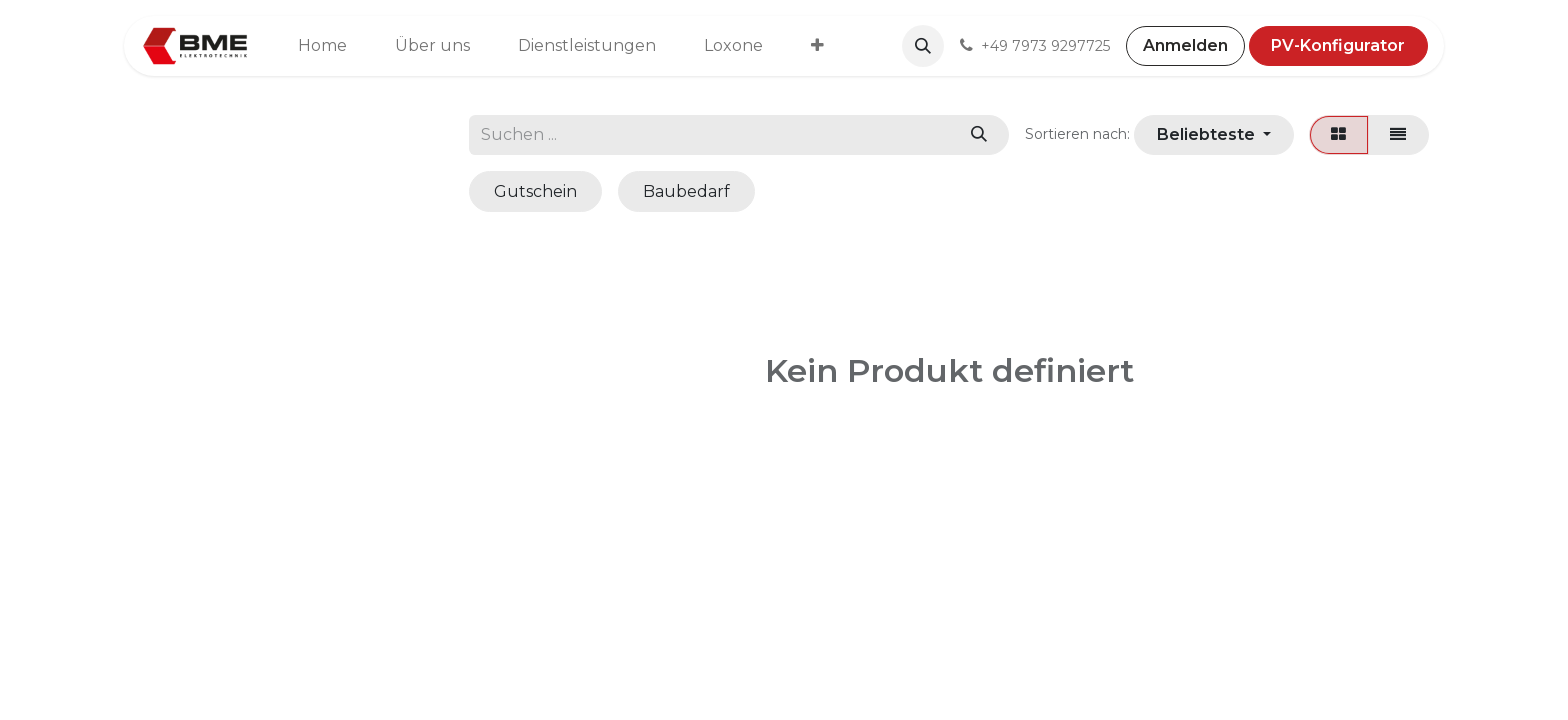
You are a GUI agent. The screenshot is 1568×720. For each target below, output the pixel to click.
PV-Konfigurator (1338, 45)
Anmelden (1185, 45)
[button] (923, 46)
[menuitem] (322, 46)
